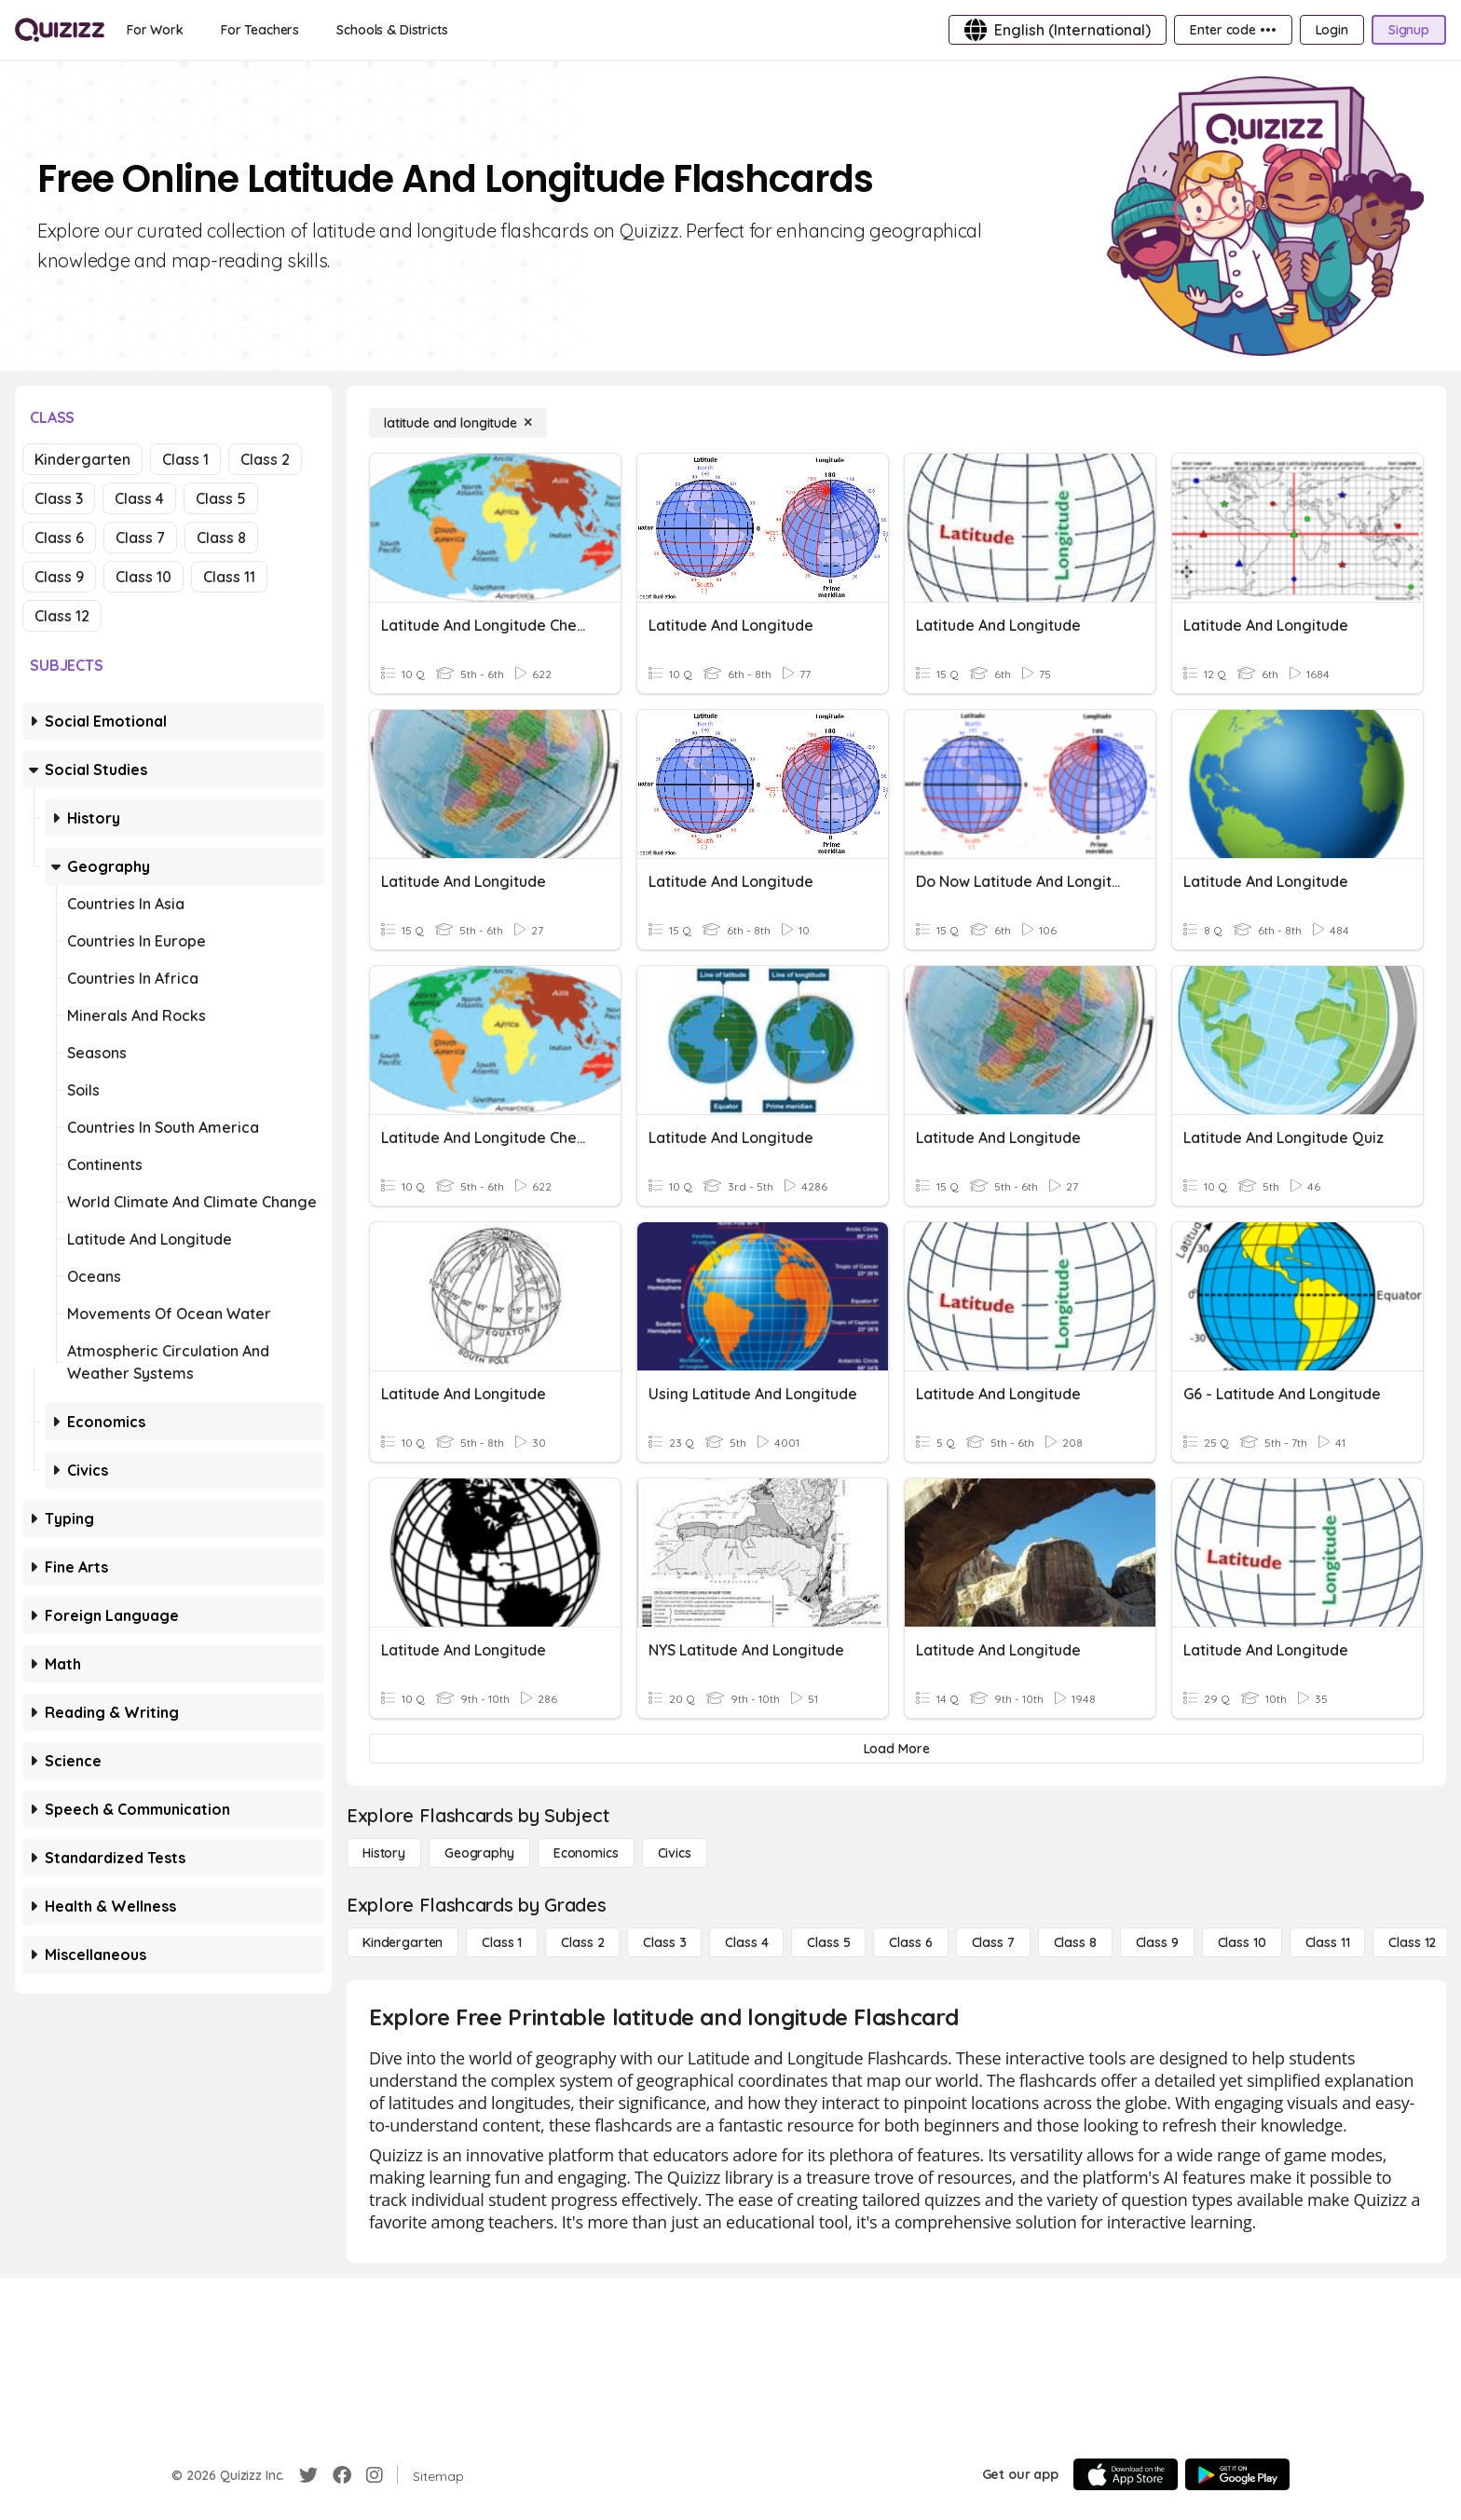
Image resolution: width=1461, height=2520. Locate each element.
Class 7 (140, 537)
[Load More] (896, 1749)
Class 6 (59, 537)
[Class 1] (502, 1942)
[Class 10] (1242, 1942)
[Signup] (1409, 30)
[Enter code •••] (1232, 30)
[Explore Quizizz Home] (59, 30)
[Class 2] (582, 1942)
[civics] (674, 1853)
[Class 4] (746, 1942)
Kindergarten (82, 459)
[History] (384, 1853)
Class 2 (265, 459)
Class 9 (59, 576)
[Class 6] (910, 1942)
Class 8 (221, 537)
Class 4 (139, 498)
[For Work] (155, 30)
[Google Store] (1237, 2474)
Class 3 (58, 498)
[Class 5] (828, 1942)
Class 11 (229, 576)
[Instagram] (374, 2475)
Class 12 (61, 615)
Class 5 (221, 498)
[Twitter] (308, 2475)
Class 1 (185, 459)
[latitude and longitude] (458, 423)
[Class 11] (1328, 1942)
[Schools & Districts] (391, 30)
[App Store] (1125, 2474)
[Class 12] (1412, 1942)
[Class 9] (1157, 1942)
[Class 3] (664, 1942)
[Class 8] (1075, 1942)
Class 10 (143, 576)
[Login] (1332, 30)
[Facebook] (342, 2475)
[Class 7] (993, 1942)
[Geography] (479, 1853)
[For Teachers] (260, 30)
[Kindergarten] (402, 1942)
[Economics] (586, 1853)
